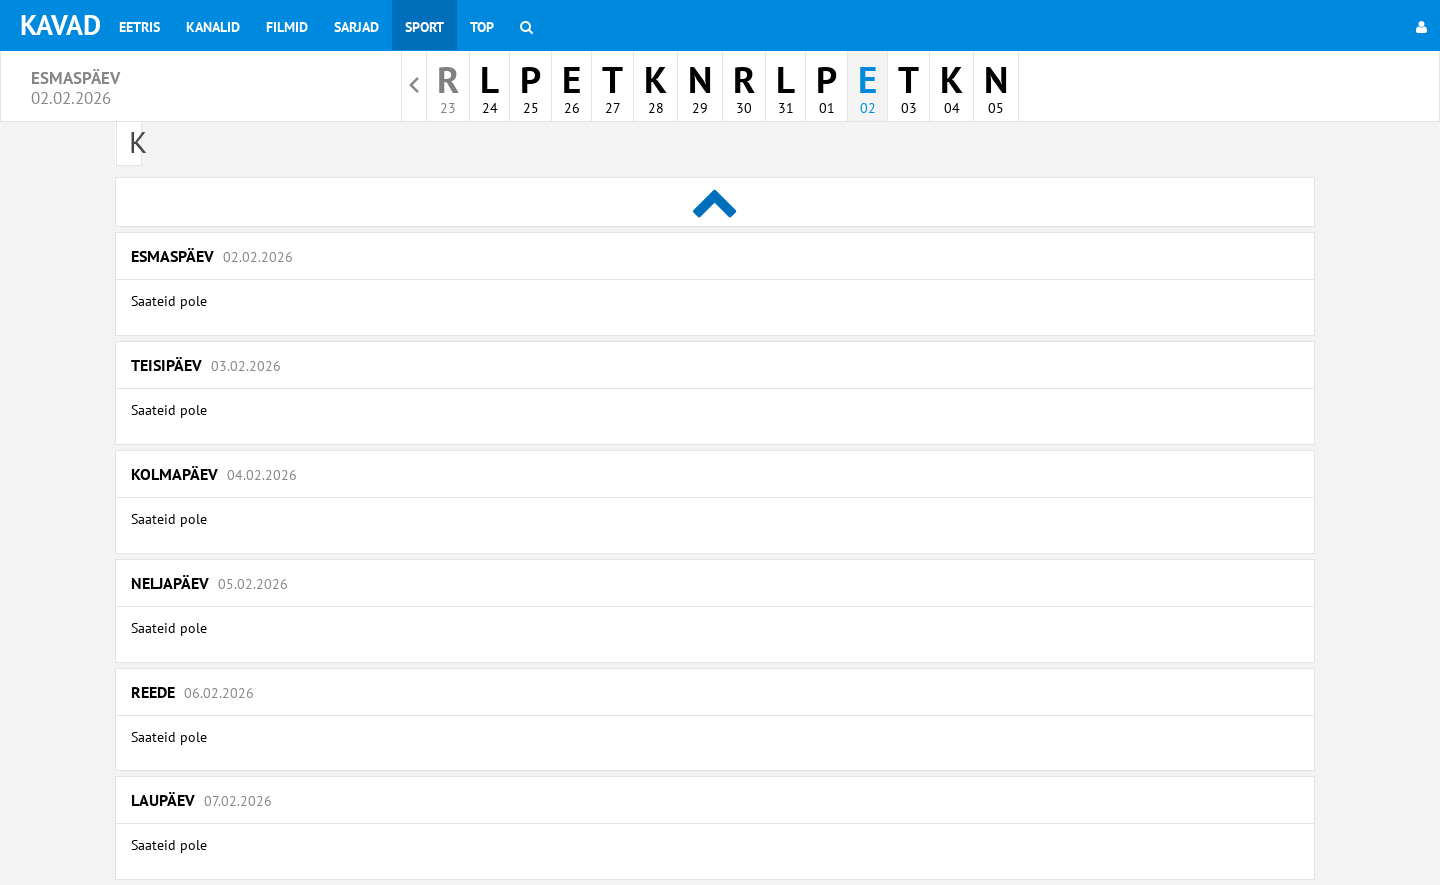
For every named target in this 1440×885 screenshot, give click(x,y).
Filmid (287, 27)
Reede (192, 692)
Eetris (139, 27)
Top (482, 27)
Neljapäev (209, 583)
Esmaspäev (212, 256)
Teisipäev (206, 365)
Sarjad (356, 27)
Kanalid (213, 27)
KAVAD (60, 24)
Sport (424, 27)
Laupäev (201, 800)
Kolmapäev (214, 474)
